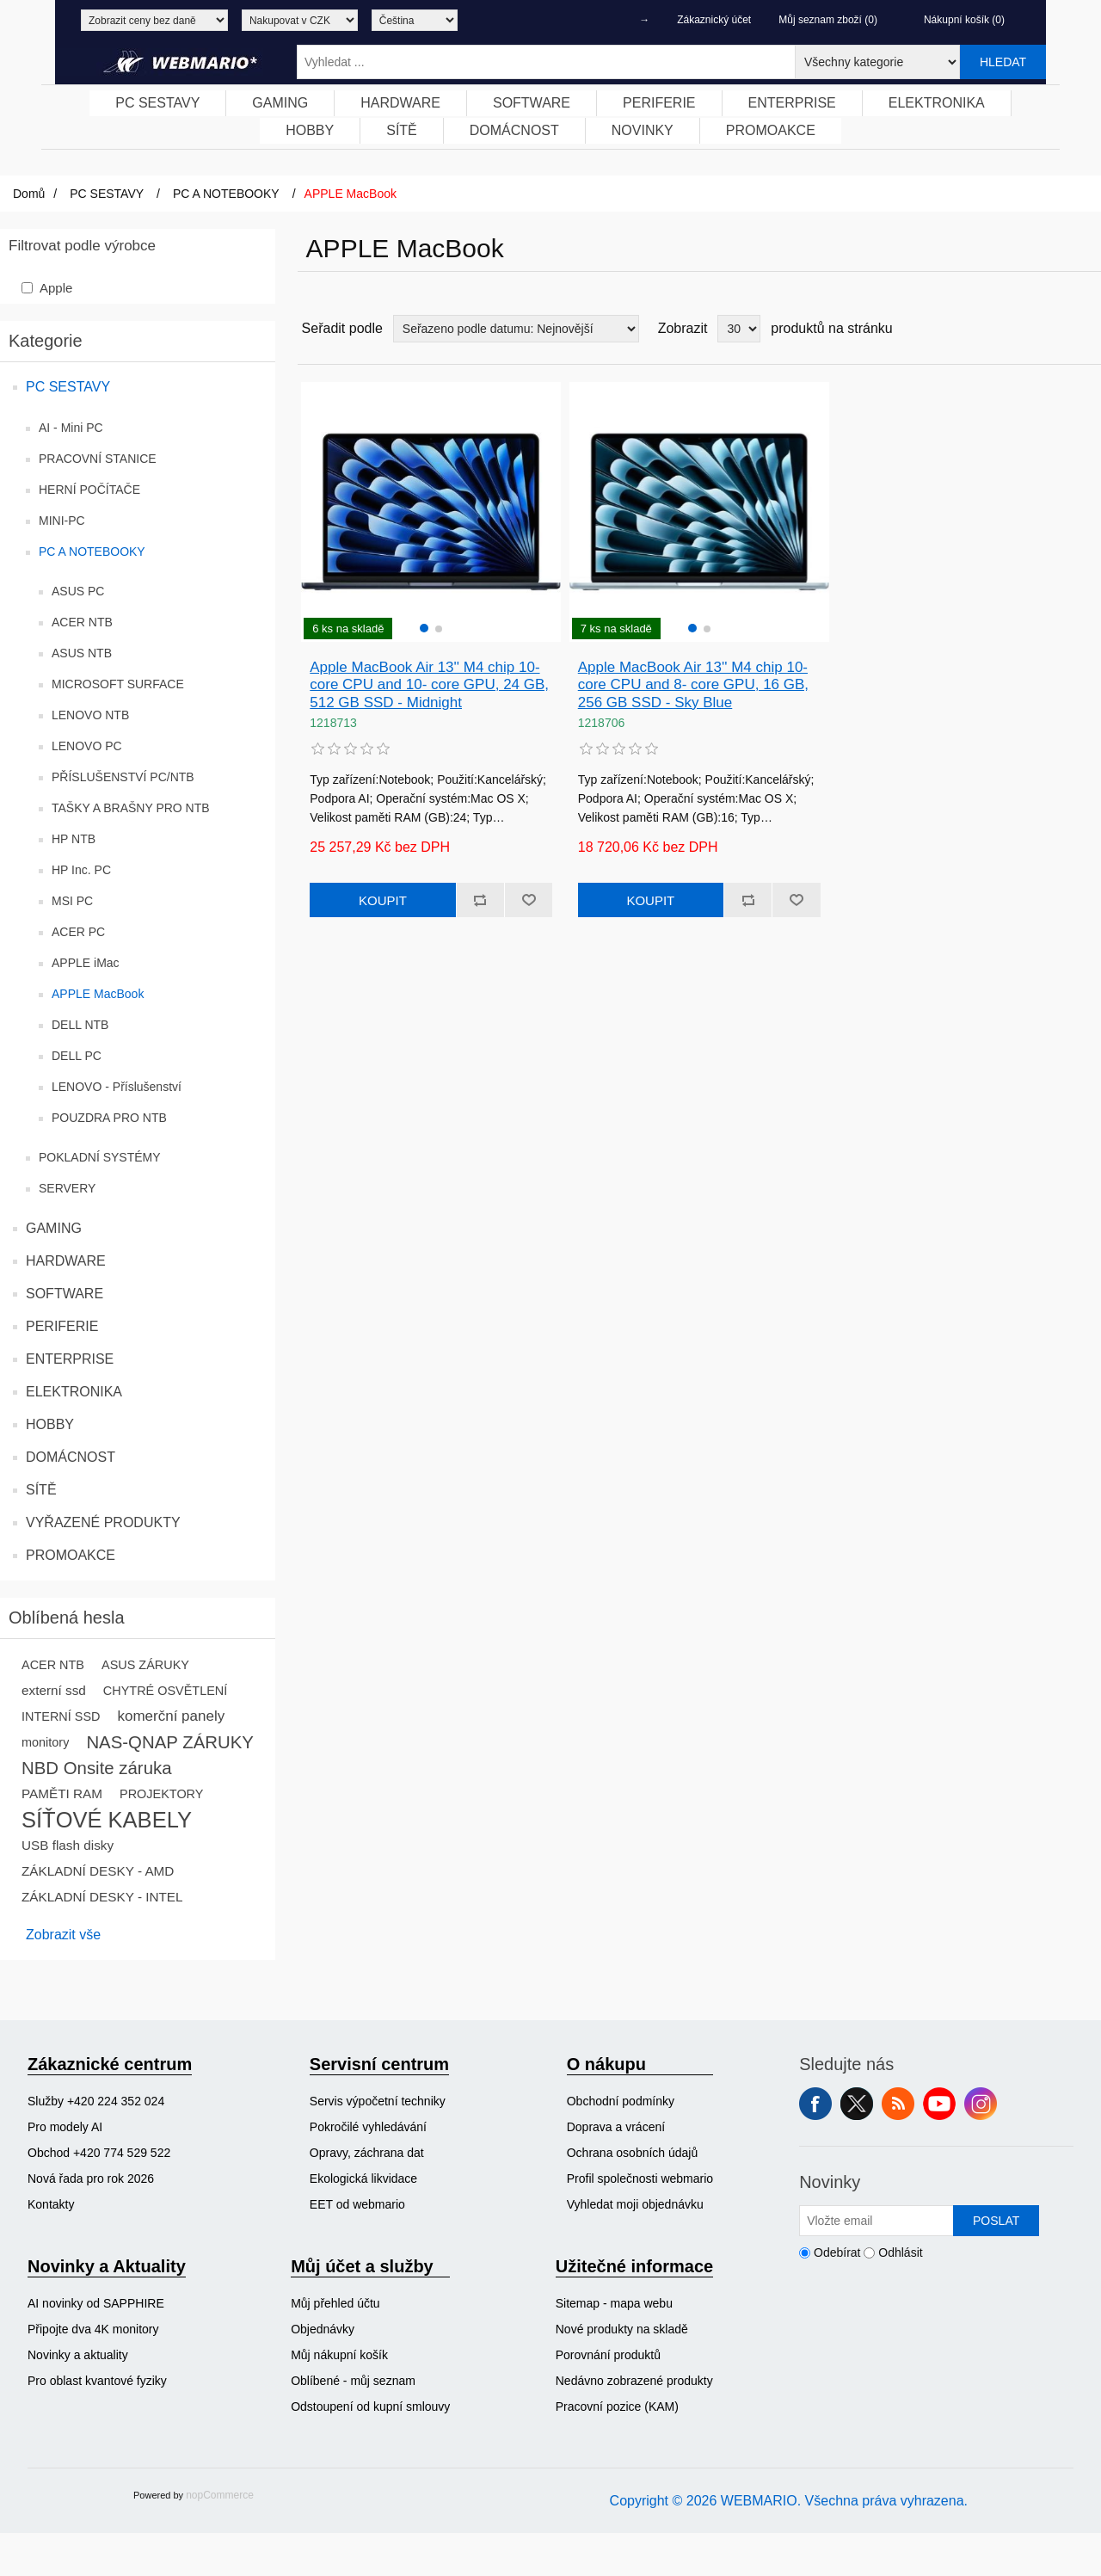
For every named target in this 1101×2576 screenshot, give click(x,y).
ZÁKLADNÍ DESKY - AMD (98, 1871)
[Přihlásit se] (876, 2220)
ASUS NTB (82, 653)
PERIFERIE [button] (659, 103)
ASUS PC (78, 591)
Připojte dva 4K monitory (93, 2329)
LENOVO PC (87, 746)
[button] (424, 628)
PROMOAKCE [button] (770, 130)
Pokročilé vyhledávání (368, 2127)
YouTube (939, 2103)
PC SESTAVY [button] (157, 103)
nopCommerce (220, 2495)
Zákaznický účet (714, 20)
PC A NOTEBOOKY (92, 551)
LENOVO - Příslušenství (116, 1087)
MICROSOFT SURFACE (118, 684)
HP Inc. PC (81, 870)
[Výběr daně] (154, 20)
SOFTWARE (64, 1293)
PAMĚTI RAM (62, 1793)
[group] (431, 512)
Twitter (856, 2103)
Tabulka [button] (1055, 328)
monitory (45, 1742)
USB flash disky (68, 1845)
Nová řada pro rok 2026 (91, 2178)
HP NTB (73, 839)
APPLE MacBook (98, 994)
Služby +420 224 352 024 (96, 2101)
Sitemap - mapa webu (614, 2303)
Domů (29, 193)
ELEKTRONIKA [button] (937, 103)
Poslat (996, 2221)
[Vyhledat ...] (546, 62)
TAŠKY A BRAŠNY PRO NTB (131, 808)
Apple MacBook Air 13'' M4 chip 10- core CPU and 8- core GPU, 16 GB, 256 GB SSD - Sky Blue (693, 685)
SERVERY (67, 1188)
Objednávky (322, 2329)
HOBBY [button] (310, 130)
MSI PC (72, 901)
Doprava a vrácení (616, 2127)
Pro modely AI (65, 2127)
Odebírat (837, 2252)
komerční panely (171, 1716)
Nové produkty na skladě (622, 2329)
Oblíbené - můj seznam (353, 2381)
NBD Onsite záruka (97, 1768)
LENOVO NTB (90, 715)
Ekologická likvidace (363, 2178)
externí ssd (54, 1690)
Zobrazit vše (63, 1934)
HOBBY (50, 1424)
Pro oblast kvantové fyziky (97, 2381)
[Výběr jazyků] (415, 20)
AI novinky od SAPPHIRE (96, 2303)
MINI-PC (62, 520)
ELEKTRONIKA (74, 1391)
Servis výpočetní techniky (378, 2101)
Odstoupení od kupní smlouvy (370, 2406)
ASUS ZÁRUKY (145, 1665)
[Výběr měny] (300, 20)
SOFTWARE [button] (531, 103)
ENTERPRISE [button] (792, 103)
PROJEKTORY (161, 1794)
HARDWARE (66, 1261)
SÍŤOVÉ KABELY (107, 1820)
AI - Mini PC (71, 427)
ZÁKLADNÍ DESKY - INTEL (102, 1896)
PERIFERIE (62, 1326)
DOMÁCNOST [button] (514, 130)
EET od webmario (357, 2204)
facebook (815, 2103)
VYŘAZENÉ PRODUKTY (103, 1522)
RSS (898, 2103)
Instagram (980, 2103)
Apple (56, 287)
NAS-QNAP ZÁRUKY (170, 1742)
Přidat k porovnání (480, 900)
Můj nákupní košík (339, 2355)
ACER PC (78, 932)
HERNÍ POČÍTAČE (89, 489)
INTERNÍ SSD (61, 1716)
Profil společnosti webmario (640, 2178)
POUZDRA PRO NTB (109, 1118)
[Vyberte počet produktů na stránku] (738, 328)
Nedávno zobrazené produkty (634, 2381)
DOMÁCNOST (70, 1457)
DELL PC (76, 1056)
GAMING (54, 1228)
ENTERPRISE (70, 1359)
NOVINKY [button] (643, 130)
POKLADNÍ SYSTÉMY (100, 1157)
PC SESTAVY (68, 386)
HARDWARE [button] (400, 103)
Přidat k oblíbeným (528, 900)
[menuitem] (157, 103)
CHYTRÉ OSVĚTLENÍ (165, 1691)
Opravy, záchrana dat (367, 2153)
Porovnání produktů (608, 2355)
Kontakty (51, 2204)
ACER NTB (82, 622)
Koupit (383, 900)
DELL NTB (80, 1025)
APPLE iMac (86, 963)
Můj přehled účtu (335, 2303)
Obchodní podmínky (620, 2101)
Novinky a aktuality (78, 2355)
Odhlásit (900, 2252)
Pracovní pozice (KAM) (617, 2406)
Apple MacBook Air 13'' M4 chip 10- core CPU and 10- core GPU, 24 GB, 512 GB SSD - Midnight (429, 685)
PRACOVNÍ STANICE (98, 458)
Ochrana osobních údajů (632, 2153)
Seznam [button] (1086, 328)
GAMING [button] (280, 103)
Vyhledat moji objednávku (635, 2204)
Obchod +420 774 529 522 (99, 2153)
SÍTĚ (41, 1489)
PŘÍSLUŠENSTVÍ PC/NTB (123, 777)
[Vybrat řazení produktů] (516, 328)
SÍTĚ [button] (401, 130)
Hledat (1003, 62)
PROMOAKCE (70, 1555)
